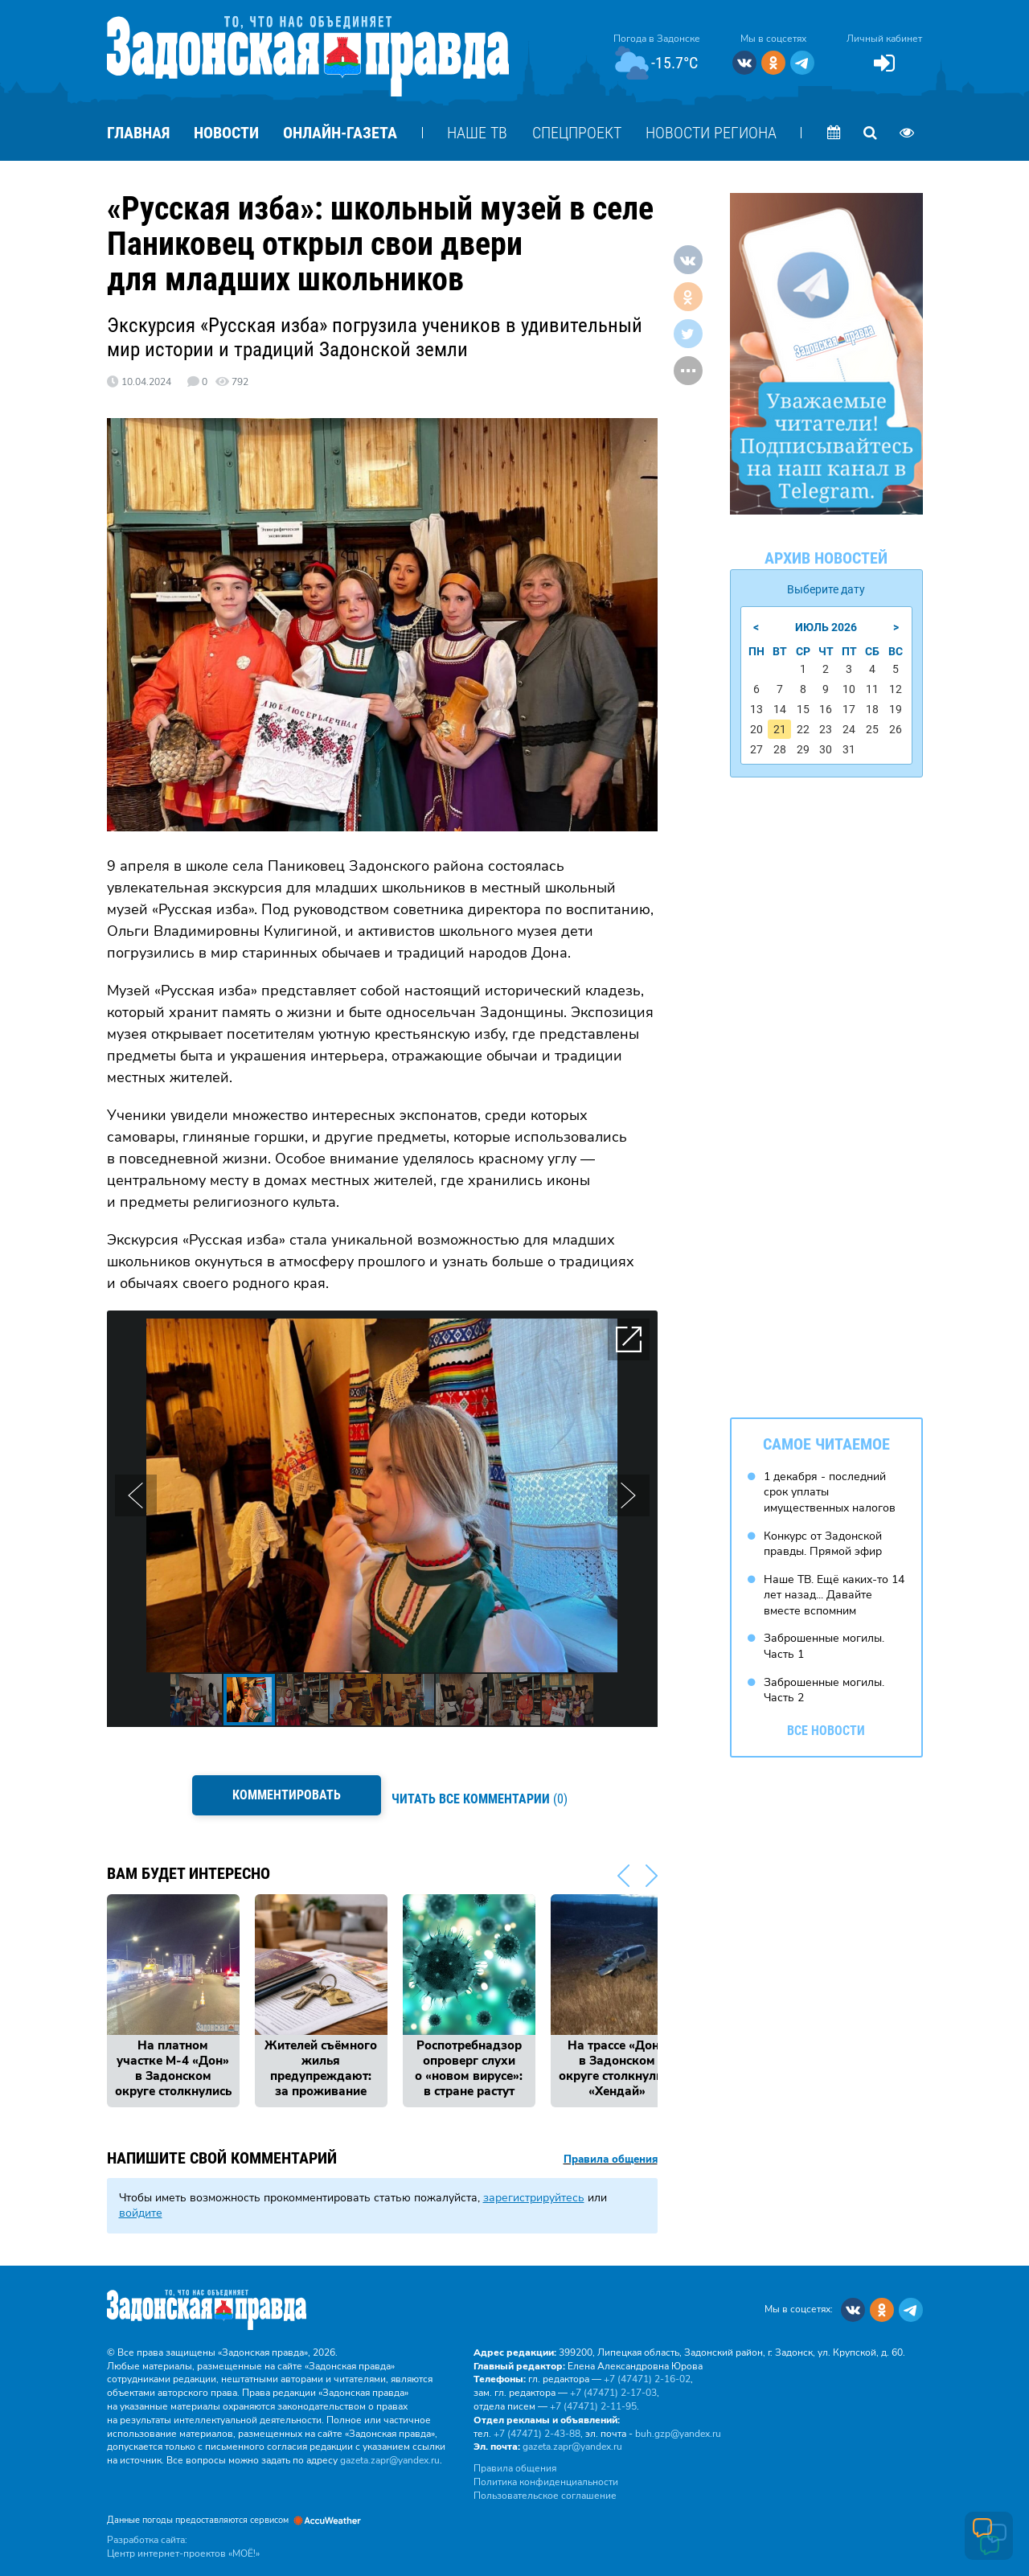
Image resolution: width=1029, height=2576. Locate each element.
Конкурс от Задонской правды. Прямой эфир (823, 1538)
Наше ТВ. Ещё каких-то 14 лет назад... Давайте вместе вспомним (834, 1589)
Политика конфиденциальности (546, 2473)
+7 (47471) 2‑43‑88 (537, 2424)
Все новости (826, 1725)
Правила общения (611, 2150)
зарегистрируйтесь (533, 2188)
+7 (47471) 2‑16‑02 (647, 2370)
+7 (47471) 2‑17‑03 (613, 2383)
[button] (629, 1339)
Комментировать (282, 1795)
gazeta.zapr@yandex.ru (390, 2451)
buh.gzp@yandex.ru (678, 2424)
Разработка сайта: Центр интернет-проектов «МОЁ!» (183, 2538)
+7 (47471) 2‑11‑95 (593, 2397)
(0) (484, 1794)
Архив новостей (826, 558)
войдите (140, 2204)
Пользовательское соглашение (545, 2486)
